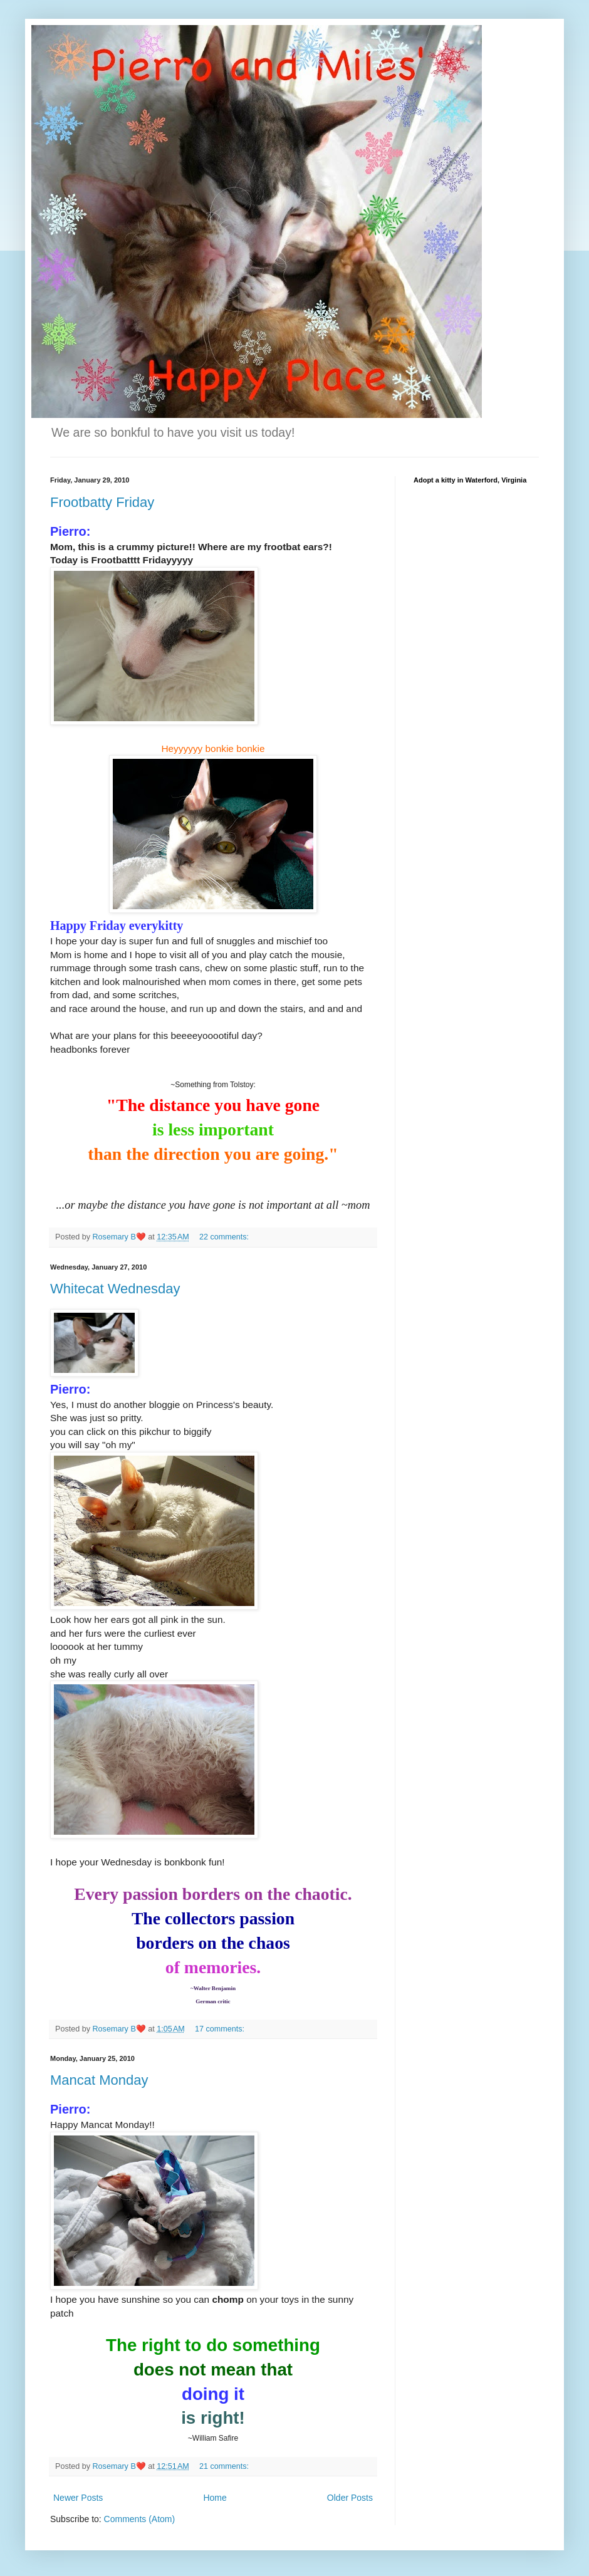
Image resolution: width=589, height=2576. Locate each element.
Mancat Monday (99, 2080)
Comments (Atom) (139, 2519)
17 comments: (221, 2029)
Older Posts (350, 2498)
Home (214, 2498)
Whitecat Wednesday (115, 1288)
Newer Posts (78, 2498)
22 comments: (225, 1237)
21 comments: (225, 2466)
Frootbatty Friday (102, 502)
